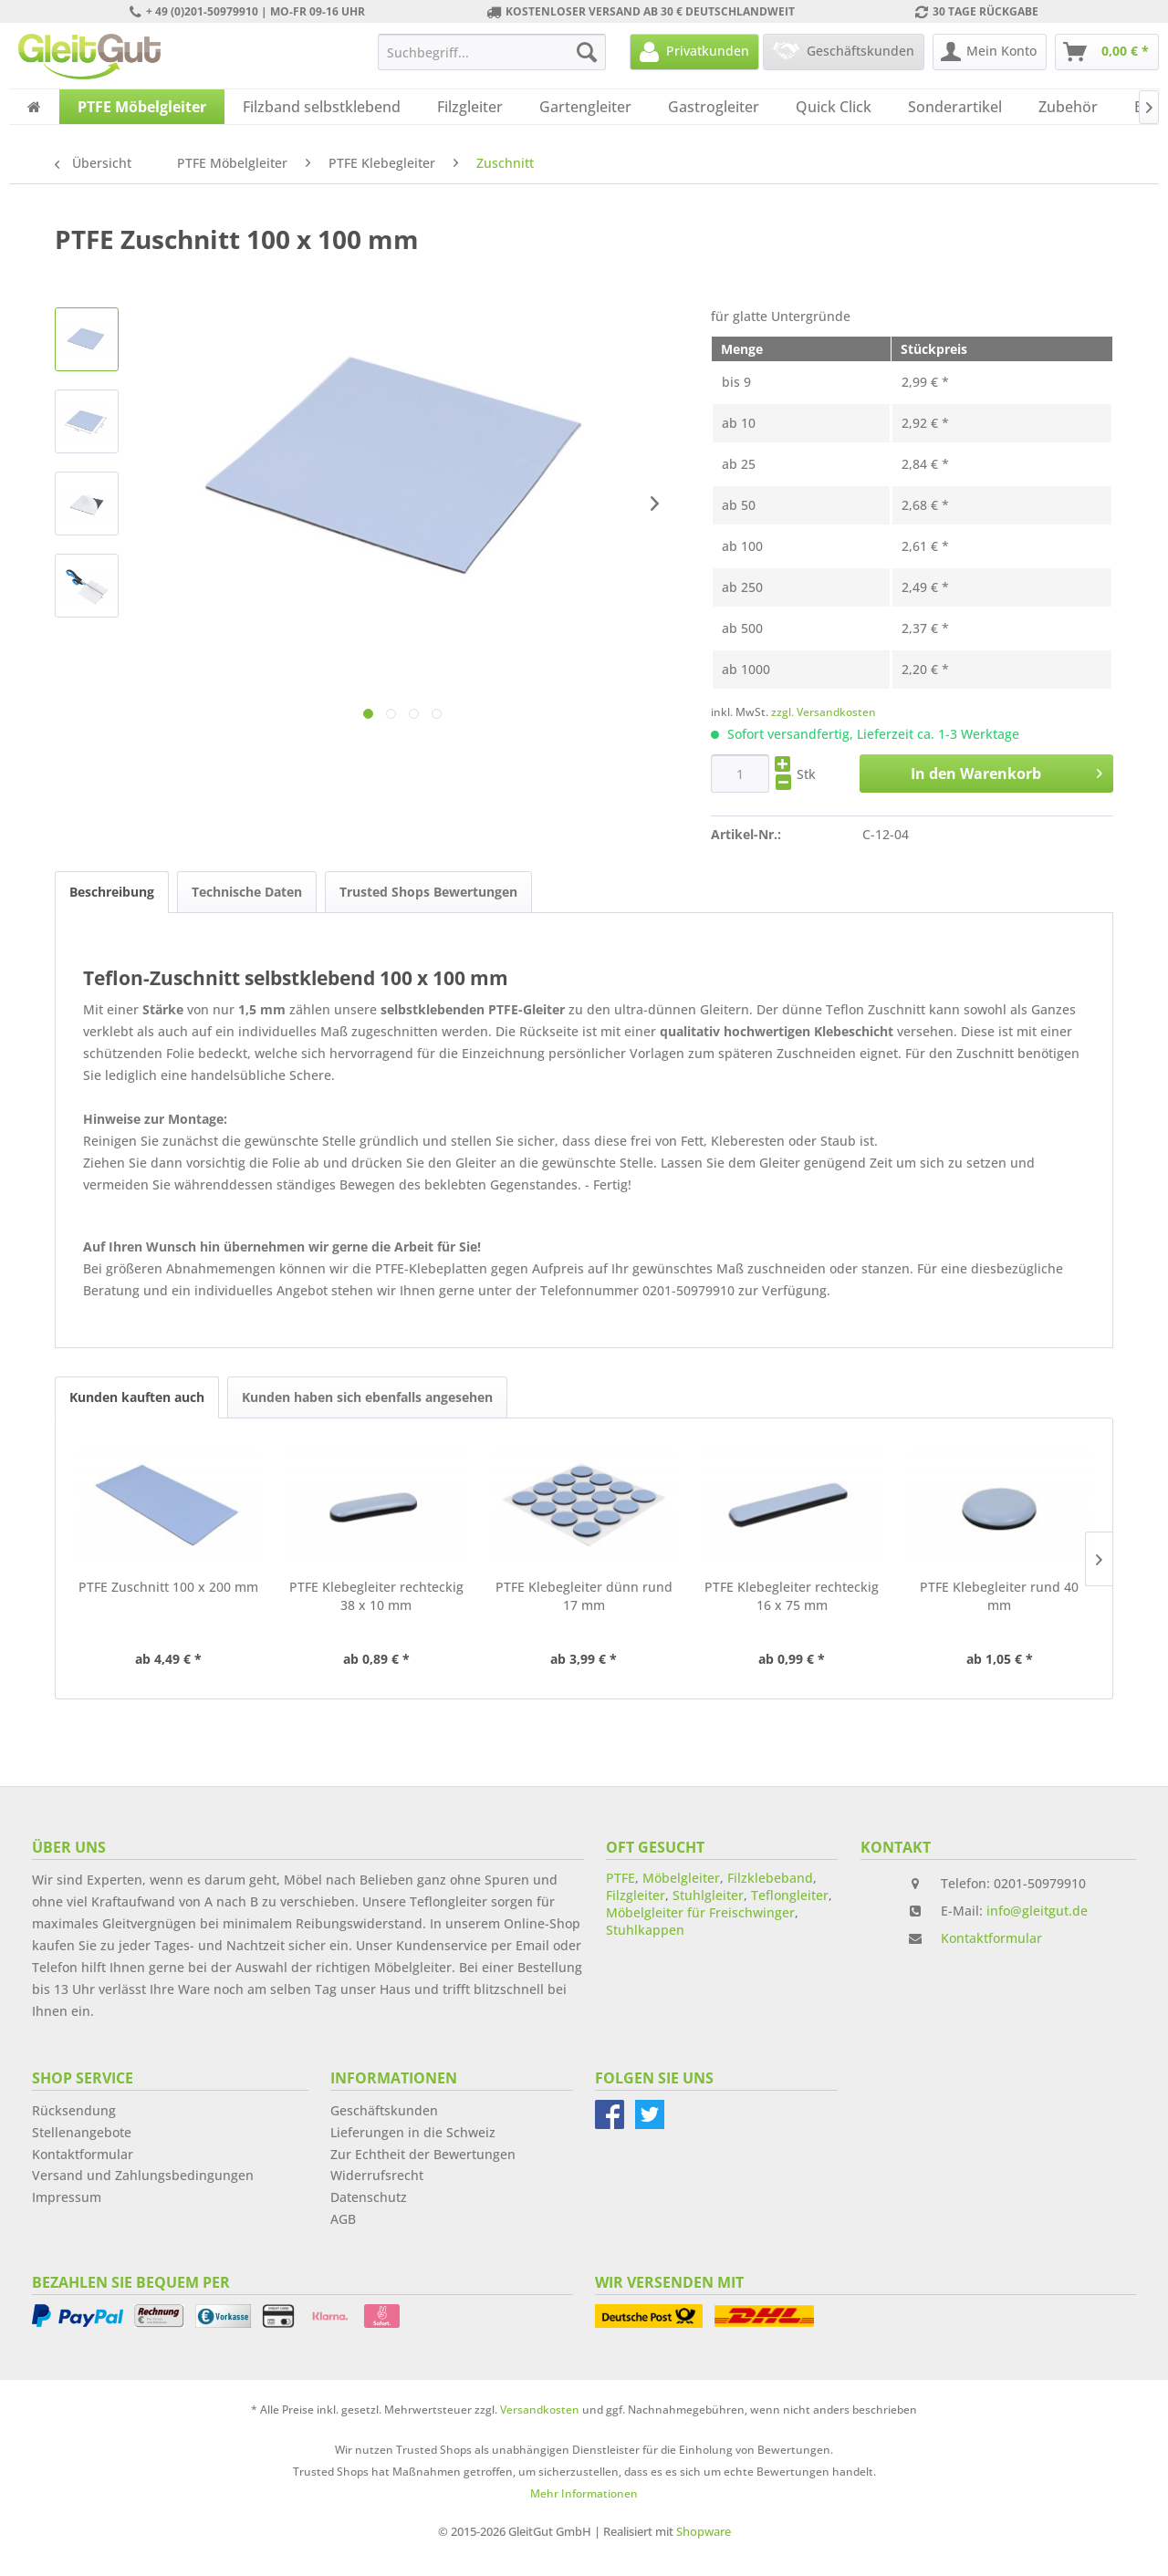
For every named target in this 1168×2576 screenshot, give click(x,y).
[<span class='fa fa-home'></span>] (34, 106)
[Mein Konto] (990, 52)
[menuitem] (492, 52)
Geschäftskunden (384, 2110)
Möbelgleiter (681, 1877)
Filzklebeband (770, 1877)
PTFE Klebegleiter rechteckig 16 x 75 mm (791, 1596)
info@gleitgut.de (1037, 1910)
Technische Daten (247, 891)
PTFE (620, 1877)
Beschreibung (111, 891)
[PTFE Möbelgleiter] (141, 106)
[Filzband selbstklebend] (321, 106)
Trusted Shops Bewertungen (428, 891)
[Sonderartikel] (955, 106)
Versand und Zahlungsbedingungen (143, 2175)
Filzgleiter (635, 1895)
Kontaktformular (991, 1938)
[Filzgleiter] (470, 106)
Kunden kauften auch (136, 1397)
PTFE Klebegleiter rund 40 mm (999, 1596)
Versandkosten (539, 2409)
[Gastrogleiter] (713, 106)
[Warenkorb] (1107, 52)
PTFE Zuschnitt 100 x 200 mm (168, 1586)
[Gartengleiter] (585, 106)
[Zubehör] (1068, 106)
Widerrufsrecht (376, 2175)
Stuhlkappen (645, 1929)
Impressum (66, 2197)
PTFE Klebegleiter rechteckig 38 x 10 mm (376, 1596)
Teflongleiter (790, 1895)
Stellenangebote (81, 2132)
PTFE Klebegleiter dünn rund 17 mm (584, 1596)
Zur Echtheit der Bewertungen (423, 2154)
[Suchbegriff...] (492, 52)
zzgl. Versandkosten (823, 712)
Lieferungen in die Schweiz (412, 2132)
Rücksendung (74, 2110)
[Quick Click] (833, 106)
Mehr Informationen (584, 2493)
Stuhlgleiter (708, 1895)
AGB (343, 2219)
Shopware (703, 2531)
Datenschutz (368, 2197)
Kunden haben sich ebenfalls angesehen (367, 1397)
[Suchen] (587, 52)
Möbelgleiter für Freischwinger (700, 1912)
